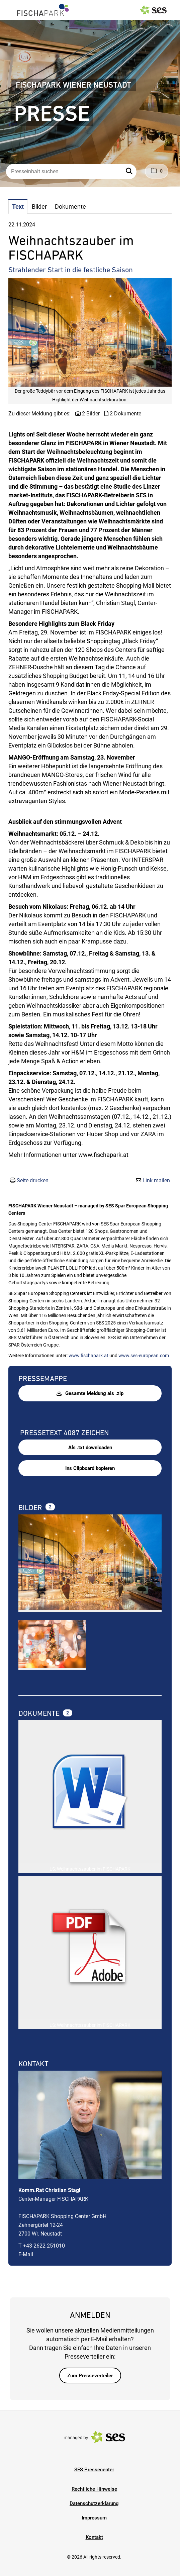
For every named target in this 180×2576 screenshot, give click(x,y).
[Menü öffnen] (11, 9)
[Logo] (43, 10)
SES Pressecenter (94, 2470)
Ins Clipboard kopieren (90, 1468)
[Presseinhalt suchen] (71, 171)
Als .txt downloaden (90, 1448)
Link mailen (156, 1180)
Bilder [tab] (39, 206)
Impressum (94, 2518)
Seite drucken (33, 1180)
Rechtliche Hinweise (94, 2489)
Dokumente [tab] (70, 206)
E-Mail (25, 2254)
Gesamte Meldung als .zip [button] (90, 1393)
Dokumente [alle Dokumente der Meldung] (39, 1713)
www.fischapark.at (88, 1355)
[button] (130, 171)
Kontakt (94, 2537)
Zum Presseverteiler (90, 2376)
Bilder (31, 1507)
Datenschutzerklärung (94, 2503)
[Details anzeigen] (90, 1792)
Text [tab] (18, 206)
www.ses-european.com (143, 1355)
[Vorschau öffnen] (90, 332)
